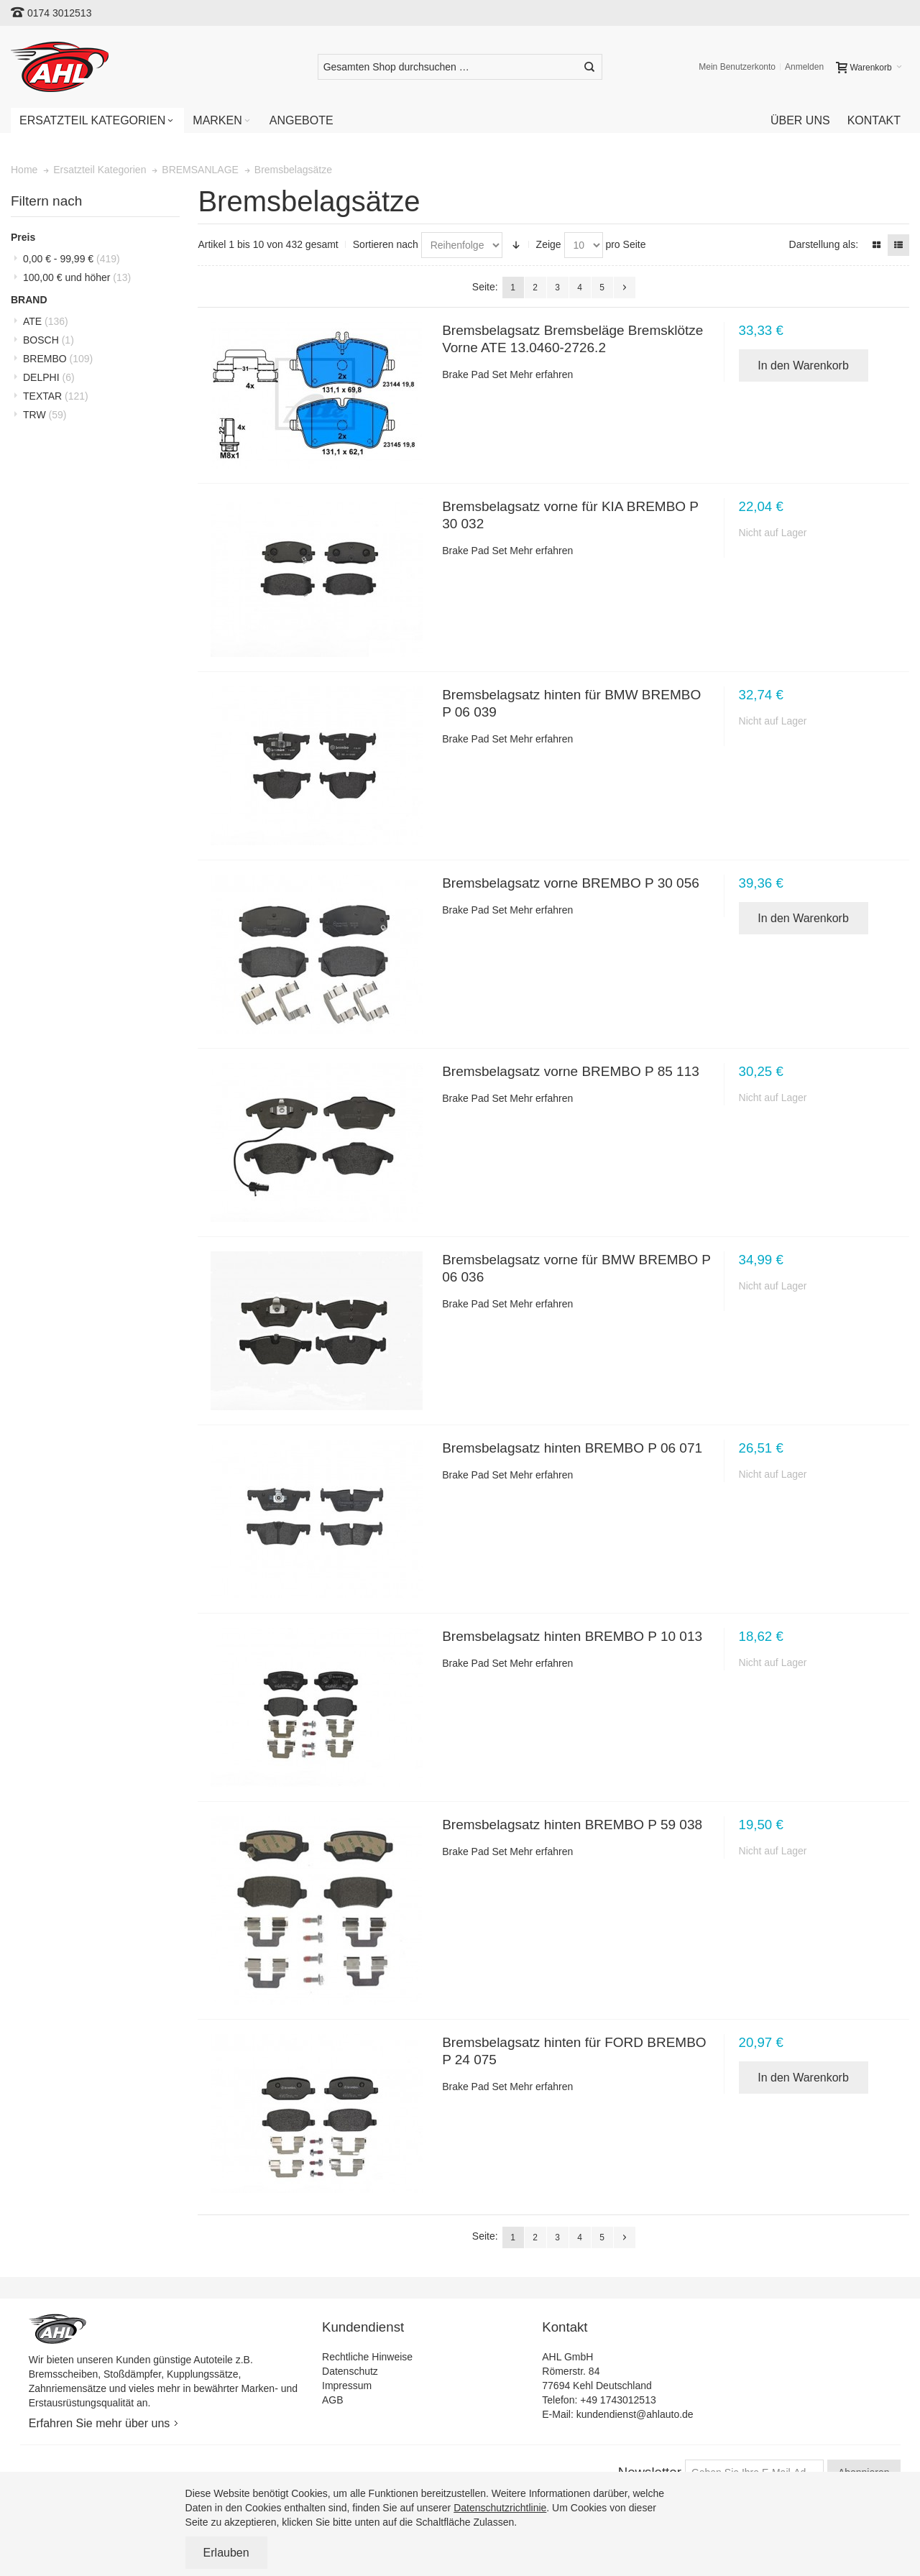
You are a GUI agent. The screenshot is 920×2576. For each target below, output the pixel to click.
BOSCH (48, 340)
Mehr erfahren (541, 374)
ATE (45, 321)
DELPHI (49, 377)
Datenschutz (350, 2371)
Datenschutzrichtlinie (500, 2507)
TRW (44, 414)
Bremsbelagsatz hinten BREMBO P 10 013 (572, 1636)
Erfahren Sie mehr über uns (99, 2423)
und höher (77, 277)
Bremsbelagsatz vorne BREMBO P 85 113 (570, 1071)
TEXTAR (55, 396)
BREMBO (58, 358)
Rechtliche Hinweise (367, 2357)
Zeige (548, 244)
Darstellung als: (824, 244)
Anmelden (804, 67)
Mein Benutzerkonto (737, 67)
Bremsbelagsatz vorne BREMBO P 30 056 (570, 883)
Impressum (347, 2385)
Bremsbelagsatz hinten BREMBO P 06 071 (572, 1447)
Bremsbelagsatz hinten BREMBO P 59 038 (572, 1824)
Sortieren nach (385, 244)
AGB (333, 2400)
